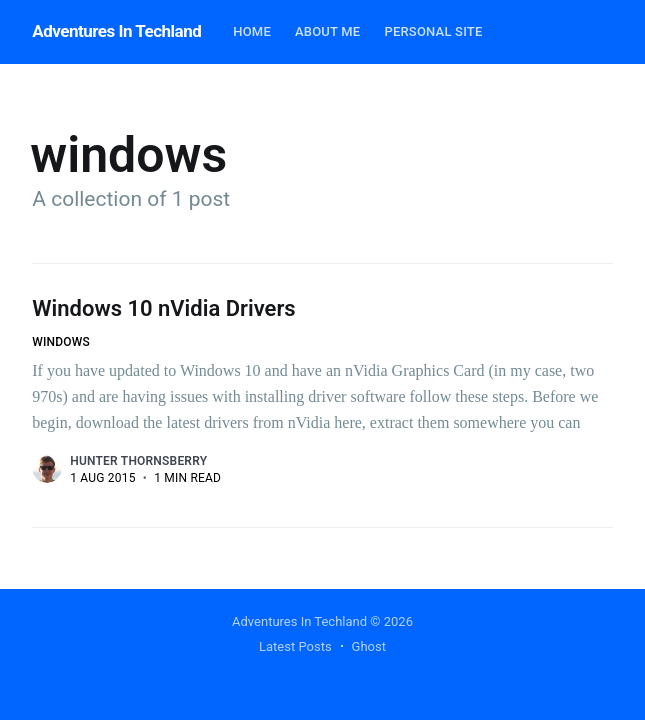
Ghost (369, 646)
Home (252, 31)
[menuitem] (252, 32)
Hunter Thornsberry (138, 461)
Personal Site (433, 31)
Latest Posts (295, 646)
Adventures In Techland (116, 31)
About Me (327, 31)
